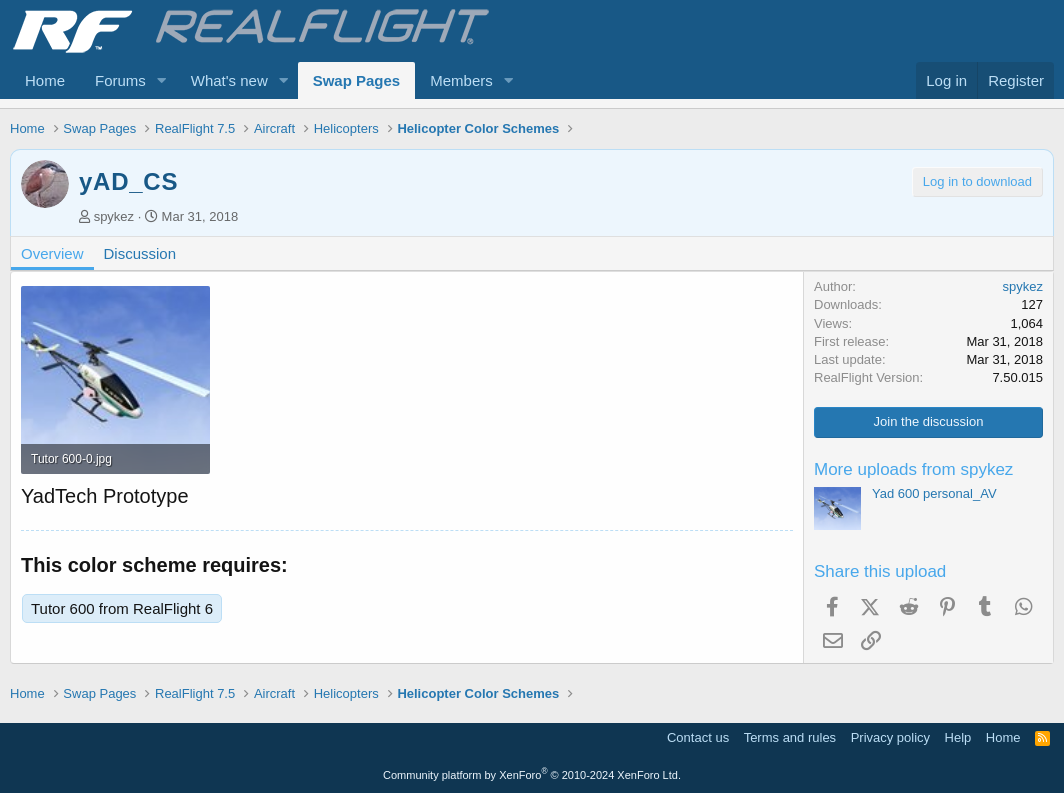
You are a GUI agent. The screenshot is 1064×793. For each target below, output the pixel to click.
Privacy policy (890, 737)
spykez (114, 216)
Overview (52, 253)
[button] (162, 80)
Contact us (698, 737)
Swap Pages (357, 80)
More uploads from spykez (913, 469)
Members (461, 80)
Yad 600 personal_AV (934, 493)
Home (45, 80)
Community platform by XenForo (532, 775)
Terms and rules (790, 737)
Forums (120, 80)
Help (958, 737)
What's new (229, 80)
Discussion (140, 253)
